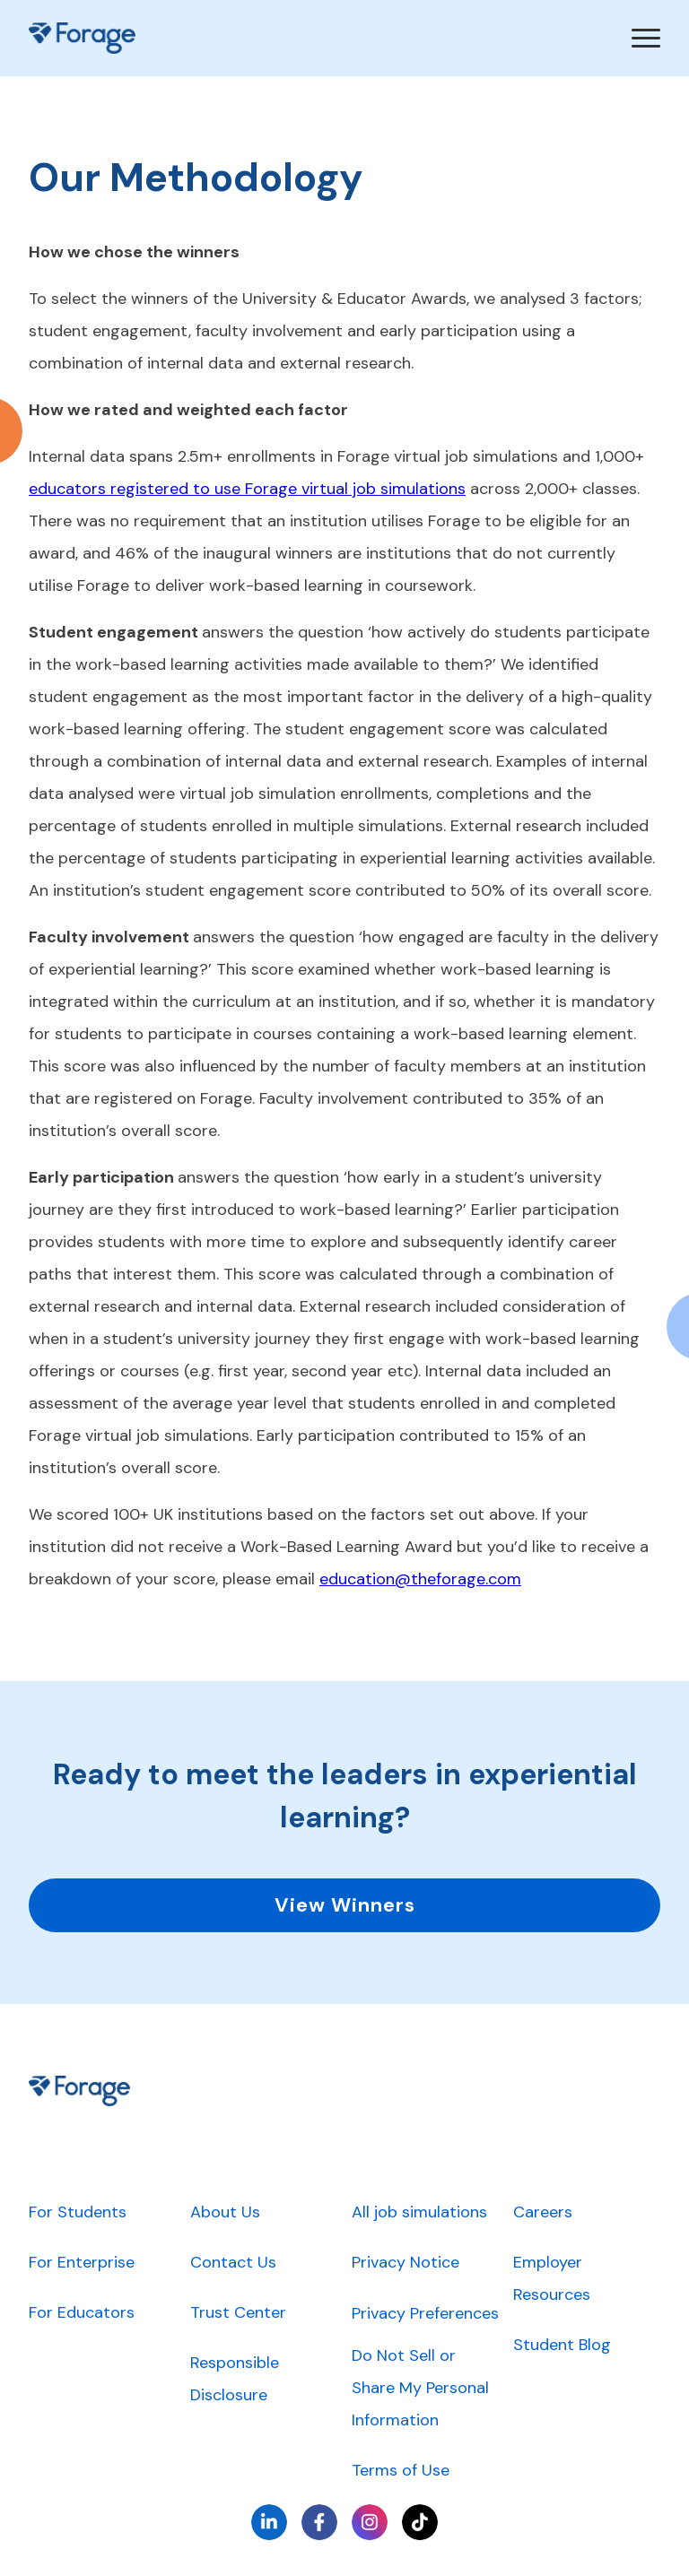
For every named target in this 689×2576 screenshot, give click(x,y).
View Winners (345, 1905)
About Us (225, 2212)
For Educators (82, 2312)
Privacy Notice (405, 2262)
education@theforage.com (420, 1579)
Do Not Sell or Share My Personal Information (420, 2388)
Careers (542, 2212)
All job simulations (419, 2212)
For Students (77, 2212)
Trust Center (238, 2312)
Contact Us (233, 2262)
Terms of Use (400, 2470)
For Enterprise (82, 2262)
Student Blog (562, 2344)
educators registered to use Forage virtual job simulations (247, 488)
